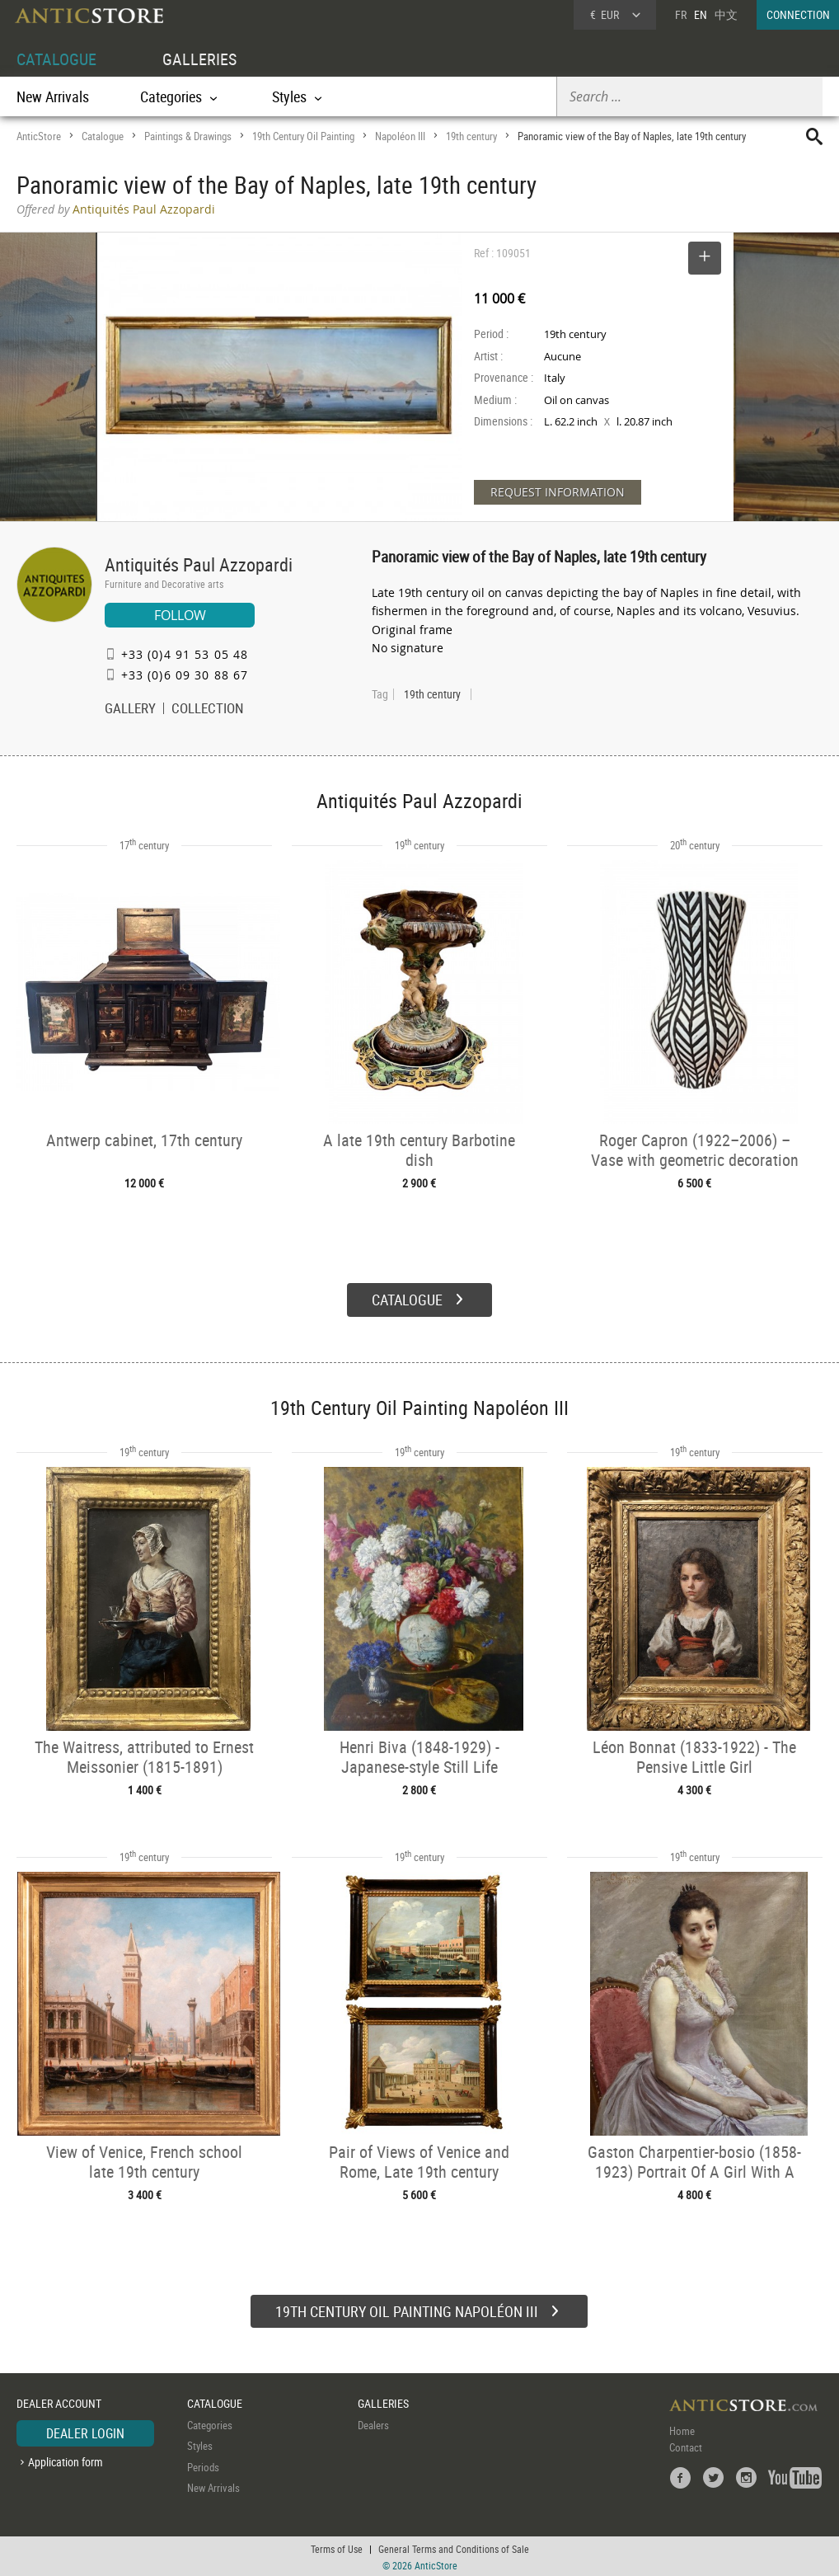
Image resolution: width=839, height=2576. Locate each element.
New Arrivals (52, 96)
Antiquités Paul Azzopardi (199, 564)
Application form (65, 2460)
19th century (471, 136)
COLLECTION (207, 710)
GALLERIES (199, 59)
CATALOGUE (56, 59)
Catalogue (103, 136)
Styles (200, 2444)
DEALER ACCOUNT (58, 2401)
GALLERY (130, 710)
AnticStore (38, 136)
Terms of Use (337, 2547)
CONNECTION (798, 14)
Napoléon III (400, 136)
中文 (726, 14)
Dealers (373, 2423)
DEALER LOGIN (85, 2432)
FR (681, 14)
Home (682, 2429)
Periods (203, 2464)
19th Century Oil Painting (303, 136)
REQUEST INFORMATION (557, 492)
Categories (209, 2423)
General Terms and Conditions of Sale (453, 2547)
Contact (685, 2445)
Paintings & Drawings (188, 136)
